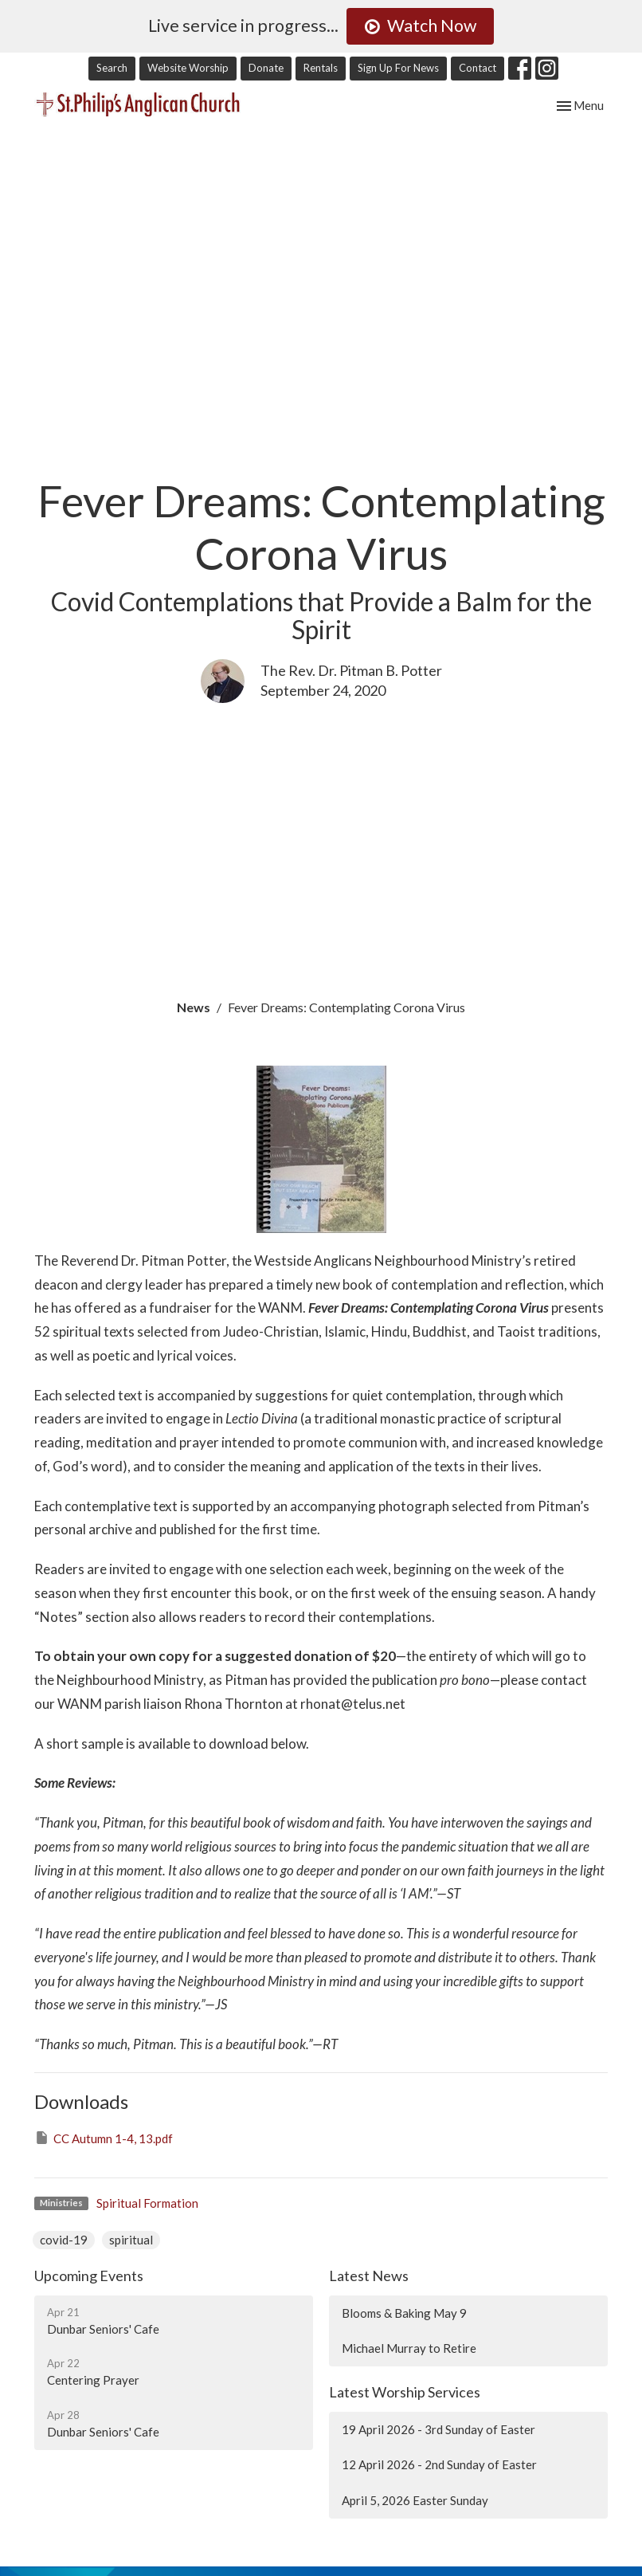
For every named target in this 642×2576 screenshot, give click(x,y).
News (193, 1007)
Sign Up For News (398, 67)
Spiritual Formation (147, 2203)
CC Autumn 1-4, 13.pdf (103, 2138)
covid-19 (64, 2239)
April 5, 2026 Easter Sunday (415, 2500)
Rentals (320, 67)
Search (111, 67)
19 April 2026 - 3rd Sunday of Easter (438, 2429)
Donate (266, 67)
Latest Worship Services (404, 2392)
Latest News (369, 2275)
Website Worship (188, 67)
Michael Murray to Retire (409, 2348)
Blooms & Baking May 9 (404, 2313)
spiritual (131, 2239)
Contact (477, 67)
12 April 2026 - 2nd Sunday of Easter (439, 2464)
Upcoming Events (88, 2275)
